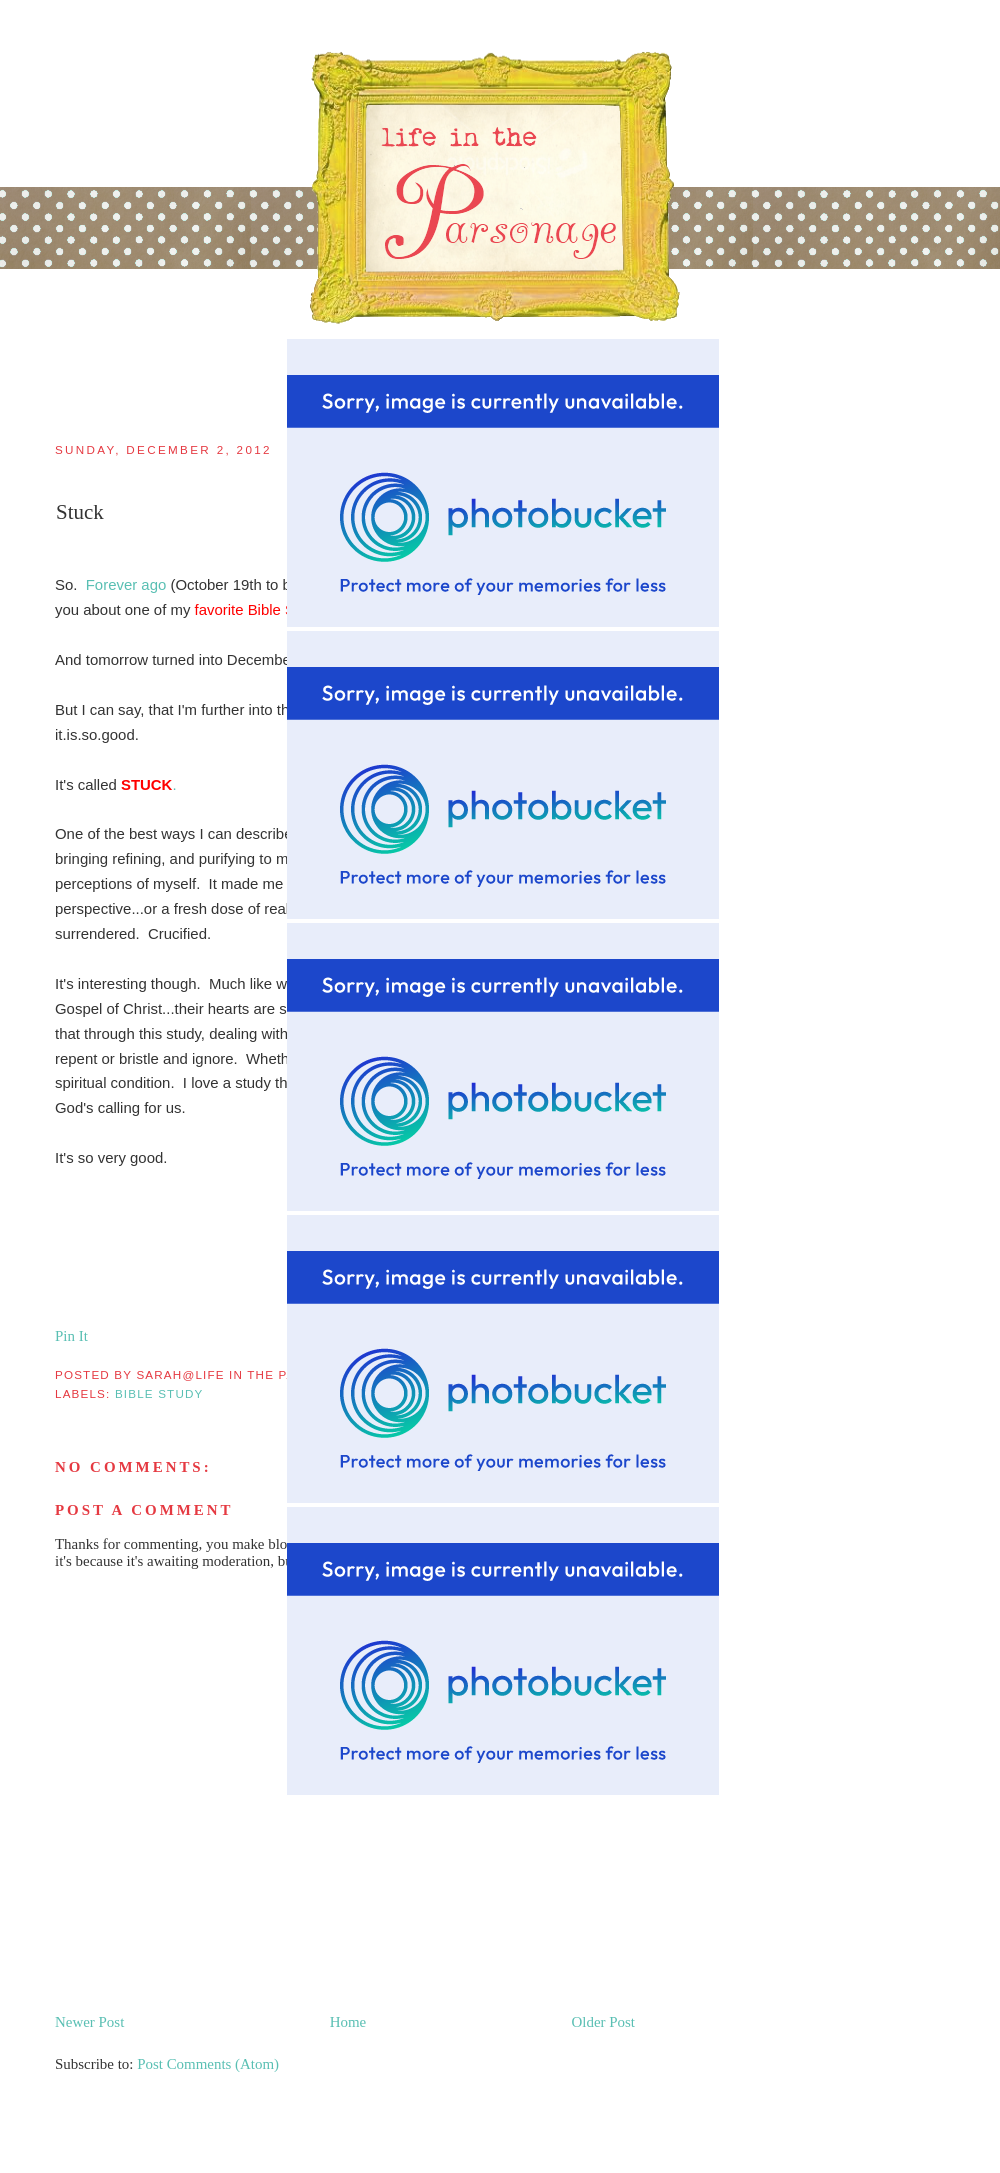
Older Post (603, 2022)
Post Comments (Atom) (208, 2064)
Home (348, 2022)
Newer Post (89, 2022)
